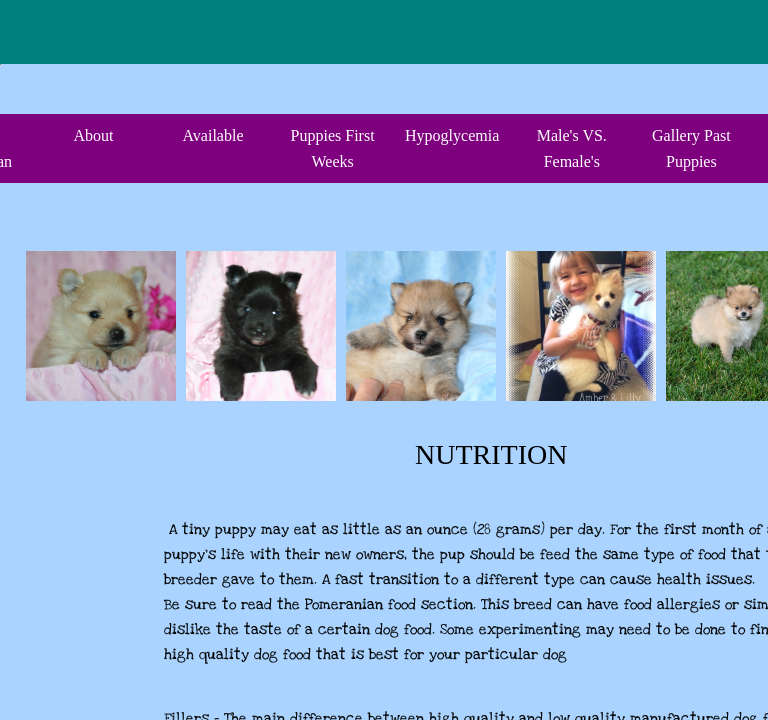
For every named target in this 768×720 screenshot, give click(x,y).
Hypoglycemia (452, 135)
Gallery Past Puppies (691, 148)
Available (212, 135)
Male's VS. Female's (572, 148)
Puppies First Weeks (333, 148)
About (93, 135)
